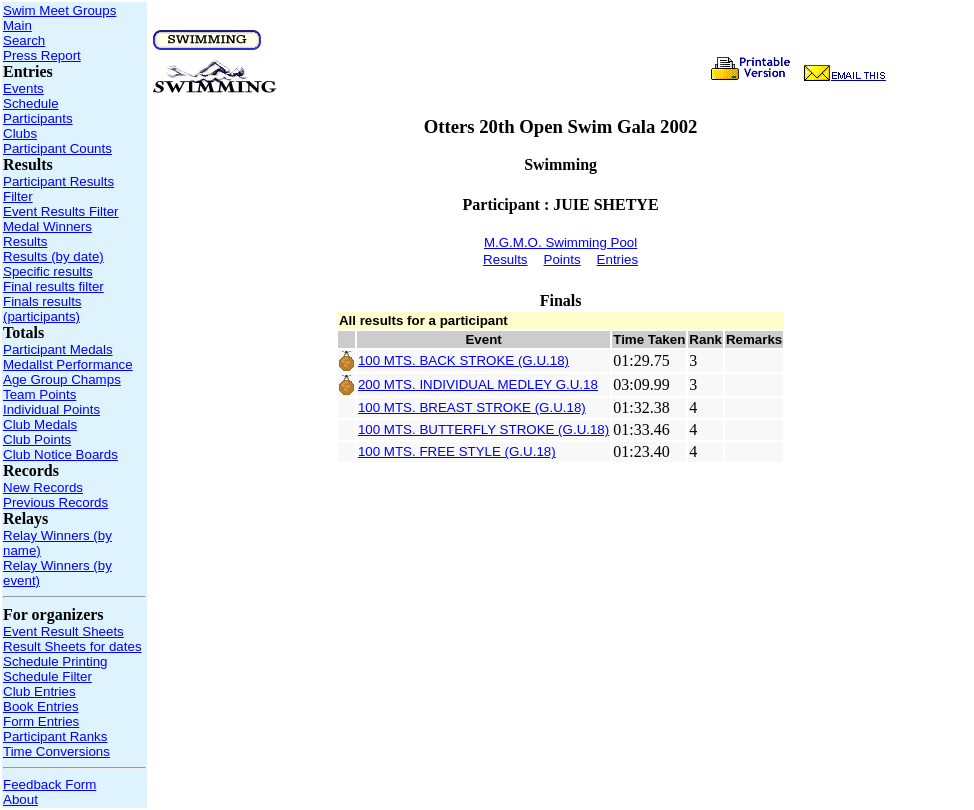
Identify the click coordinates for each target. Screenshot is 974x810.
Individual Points (51, 409)
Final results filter (53, 286)
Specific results (48, 271)
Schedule (31, 103)
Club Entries (39, 691)
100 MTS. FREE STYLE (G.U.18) (457, 451)
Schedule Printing (55, 661)
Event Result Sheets (63, 631)
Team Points (39, 394)
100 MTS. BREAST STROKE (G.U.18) (472, 407)
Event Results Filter (61, 211)
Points (562, 259)
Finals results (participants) (42, 309)
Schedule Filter (47, 676)
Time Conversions (56, 751)
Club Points (37, 439)
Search (24, 40)
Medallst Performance (68, 364)
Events (23, 88)
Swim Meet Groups (59, 10)
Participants (38, 118)
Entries (617, 259)
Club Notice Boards (60, 454)
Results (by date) (53, 256)
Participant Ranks (55, 736)
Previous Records (55, 502)
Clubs (20, 133)
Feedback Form (49, 784)
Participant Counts (57, 148)
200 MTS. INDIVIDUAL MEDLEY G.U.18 (478, 384)
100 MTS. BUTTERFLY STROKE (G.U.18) (483, 429)
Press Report (42, 55)
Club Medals (40, 424)
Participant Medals (58, 349)
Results (25, 241)
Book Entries (41, 706)
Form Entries (41, 721)
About (20, 799)
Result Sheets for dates (72, 646)
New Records (43, 487)
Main (17, 25)
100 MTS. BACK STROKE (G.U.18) (463, 360)
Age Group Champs (62, 379)
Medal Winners (47, 226)
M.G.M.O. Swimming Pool (560, 242)
